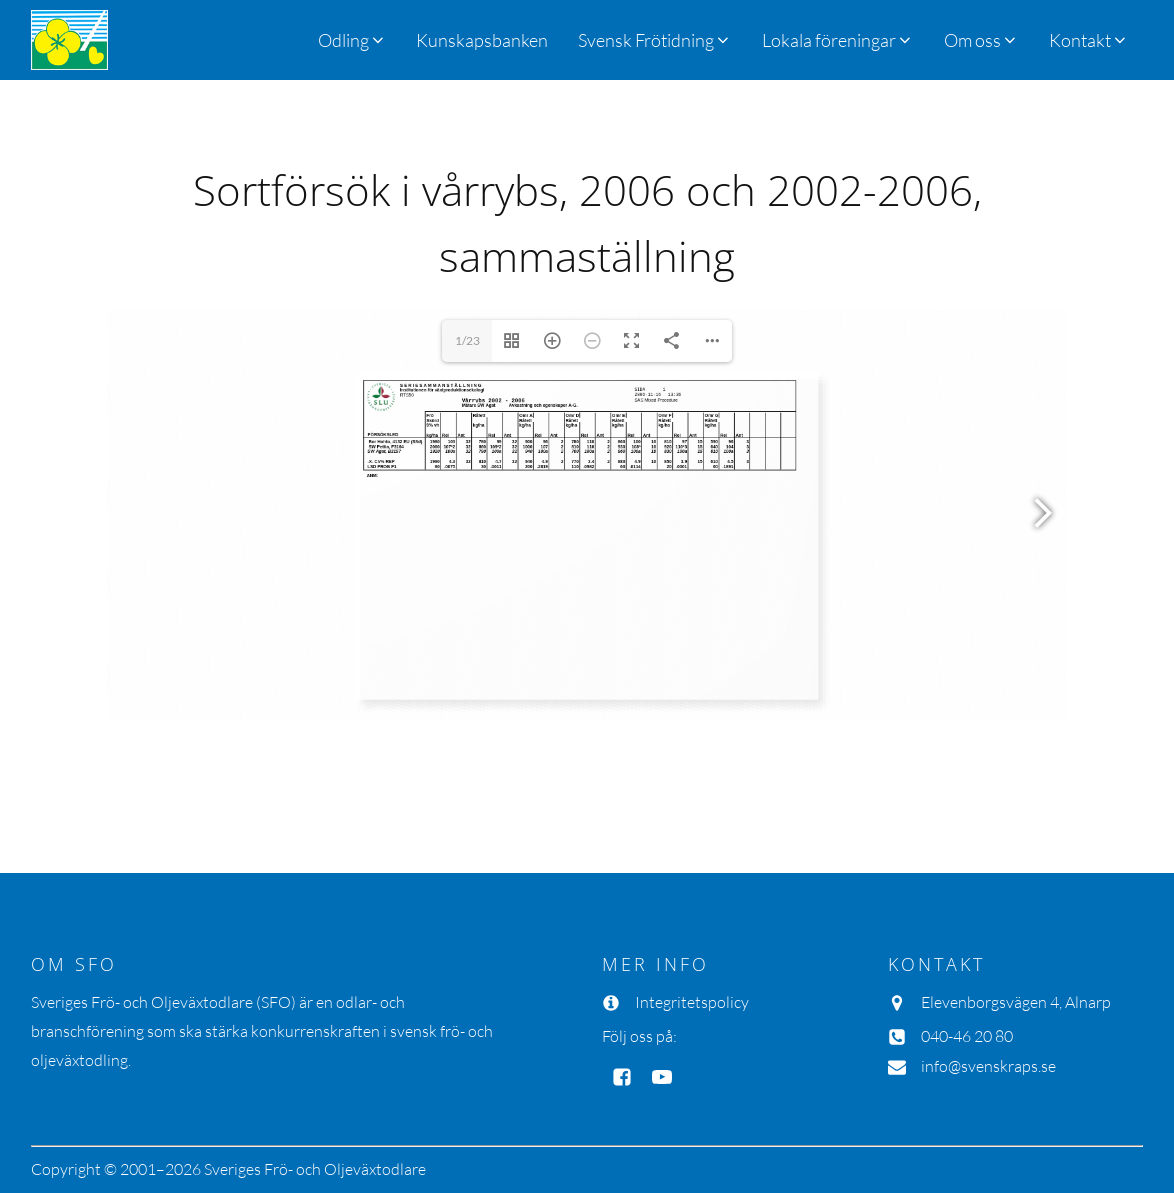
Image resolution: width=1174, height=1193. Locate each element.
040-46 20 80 (967, 1036)
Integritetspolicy (692, 1002)
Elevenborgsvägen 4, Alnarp (1016, 1002)
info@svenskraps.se (988, 1066)
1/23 (467, 340)
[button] (655, 40)
